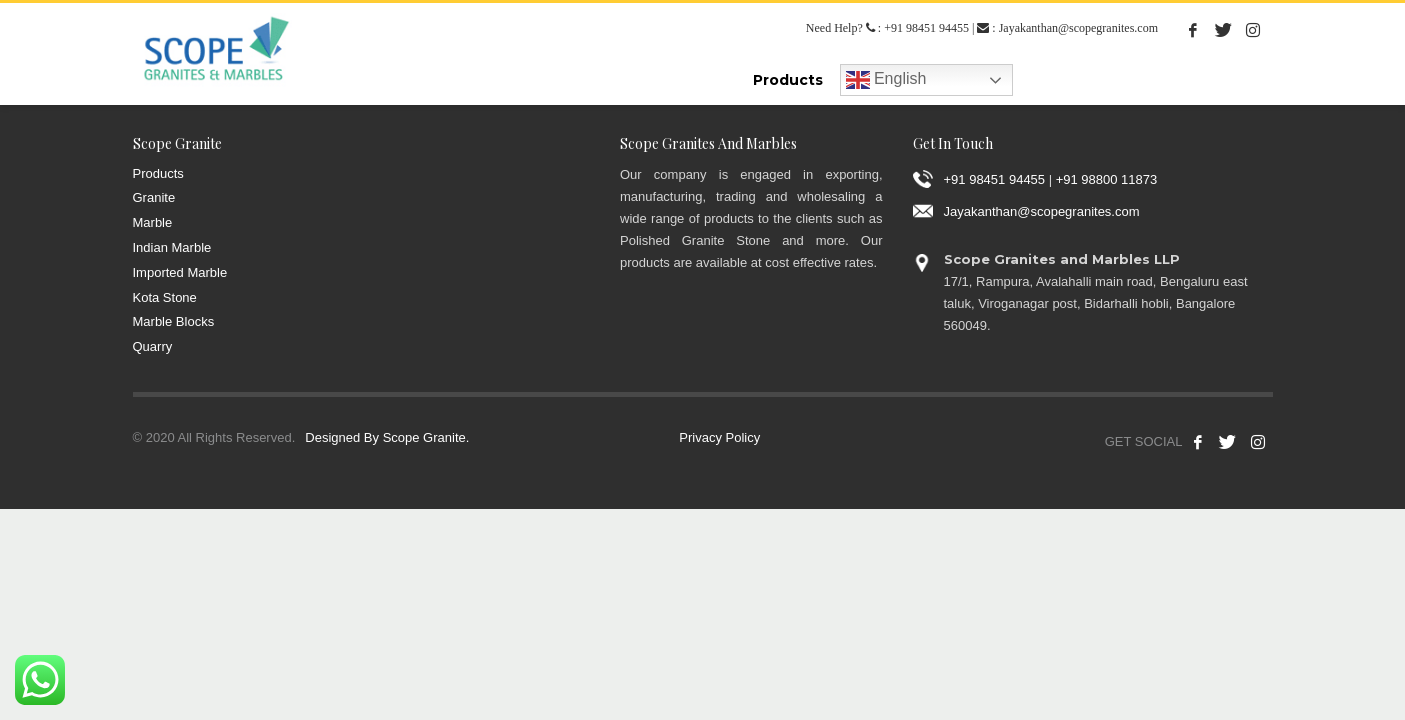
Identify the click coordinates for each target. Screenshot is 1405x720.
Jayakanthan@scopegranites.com (1078, 28)
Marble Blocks (174, 321)
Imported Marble (180, 272)
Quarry (153, 346)
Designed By (342, 437)
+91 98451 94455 (926, 28)
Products (158, 173)
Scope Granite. (426, 437)
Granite (154, 197)
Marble (153, 222)
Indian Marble (172, 247)
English (886, 80)
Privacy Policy (719, 437)
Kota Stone (165, 297)
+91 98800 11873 (1107, 178)
